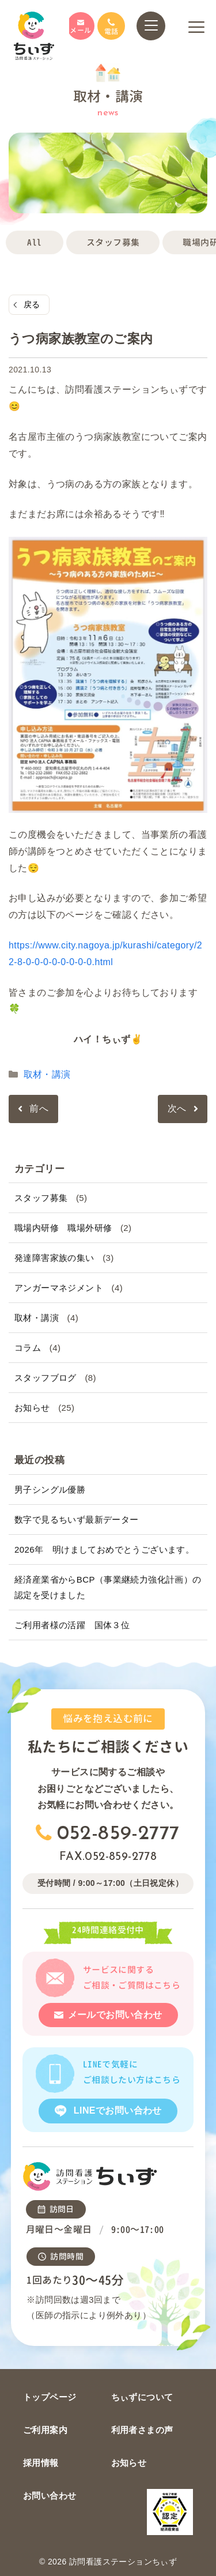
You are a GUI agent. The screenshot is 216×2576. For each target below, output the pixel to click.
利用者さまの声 (142, 2430)
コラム (27, 1348)
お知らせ (32, 1408)
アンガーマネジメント (58, 1288)
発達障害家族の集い (54, 1258)
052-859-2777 (118, 1834)
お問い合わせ (49, 2495)
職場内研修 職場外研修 (63, 1228)
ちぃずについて (142, 2397)
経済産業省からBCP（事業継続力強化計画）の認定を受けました (108, 1587)
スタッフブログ (45, 1378)
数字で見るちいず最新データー (76, 1519)
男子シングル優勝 (49, 1489)
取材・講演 (47, 1074)
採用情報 (41, 2463)
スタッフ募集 (112, 242)
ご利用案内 (45, 2430)
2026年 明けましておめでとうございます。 (104, 1549)
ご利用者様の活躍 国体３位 (72, 1625)
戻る (32, 304)
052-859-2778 (121, 1857)
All (34, 242)
